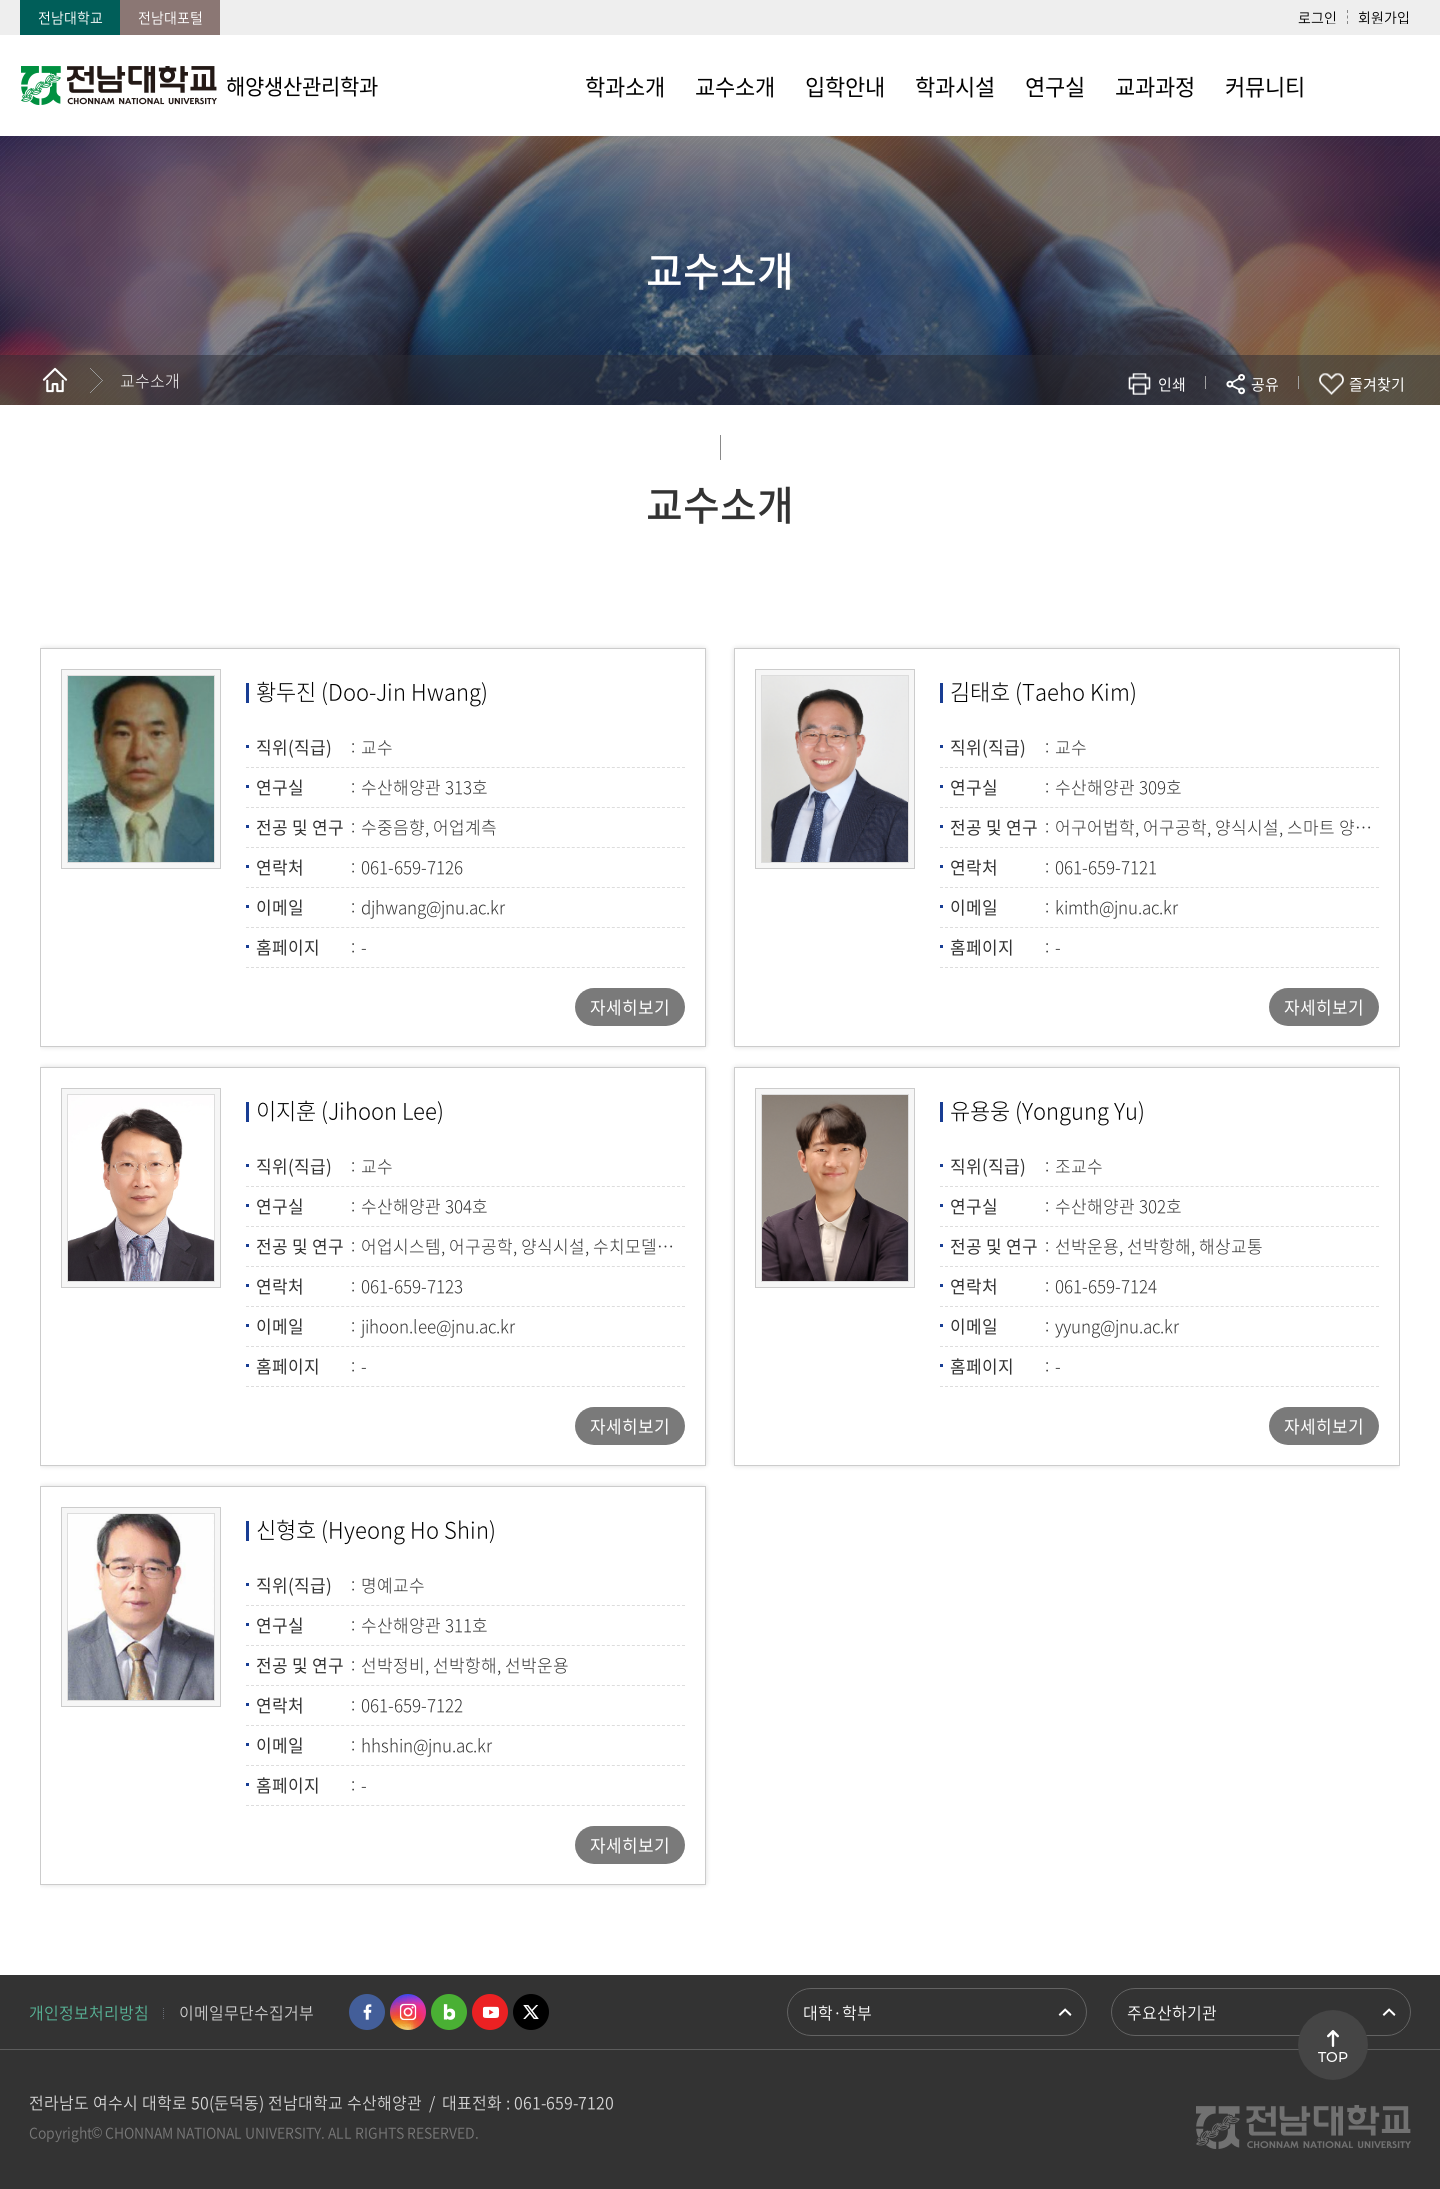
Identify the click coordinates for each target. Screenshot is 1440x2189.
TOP (1333, 2057)
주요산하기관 (1172, 2012)
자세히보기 (630, 1006)
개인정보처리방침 (89, 2012)
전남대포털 (170, 17)
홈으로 (55, 380)
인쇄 (1172, 384)
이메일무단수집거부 (246, 2012)
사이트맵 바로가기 (1370, 85)
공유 (1265, 384)
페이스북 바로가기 (367, 2012)
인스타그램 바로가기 (408, 2012)
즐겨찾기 (1377, 384)
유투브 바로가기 (490, 2012)
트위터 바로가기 (531, 2012)
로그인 (1317, 17)
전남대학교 (70, 17)
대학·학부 (837, 2012)
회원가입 (1384, 17)
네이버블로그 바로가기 (449, 2012)
